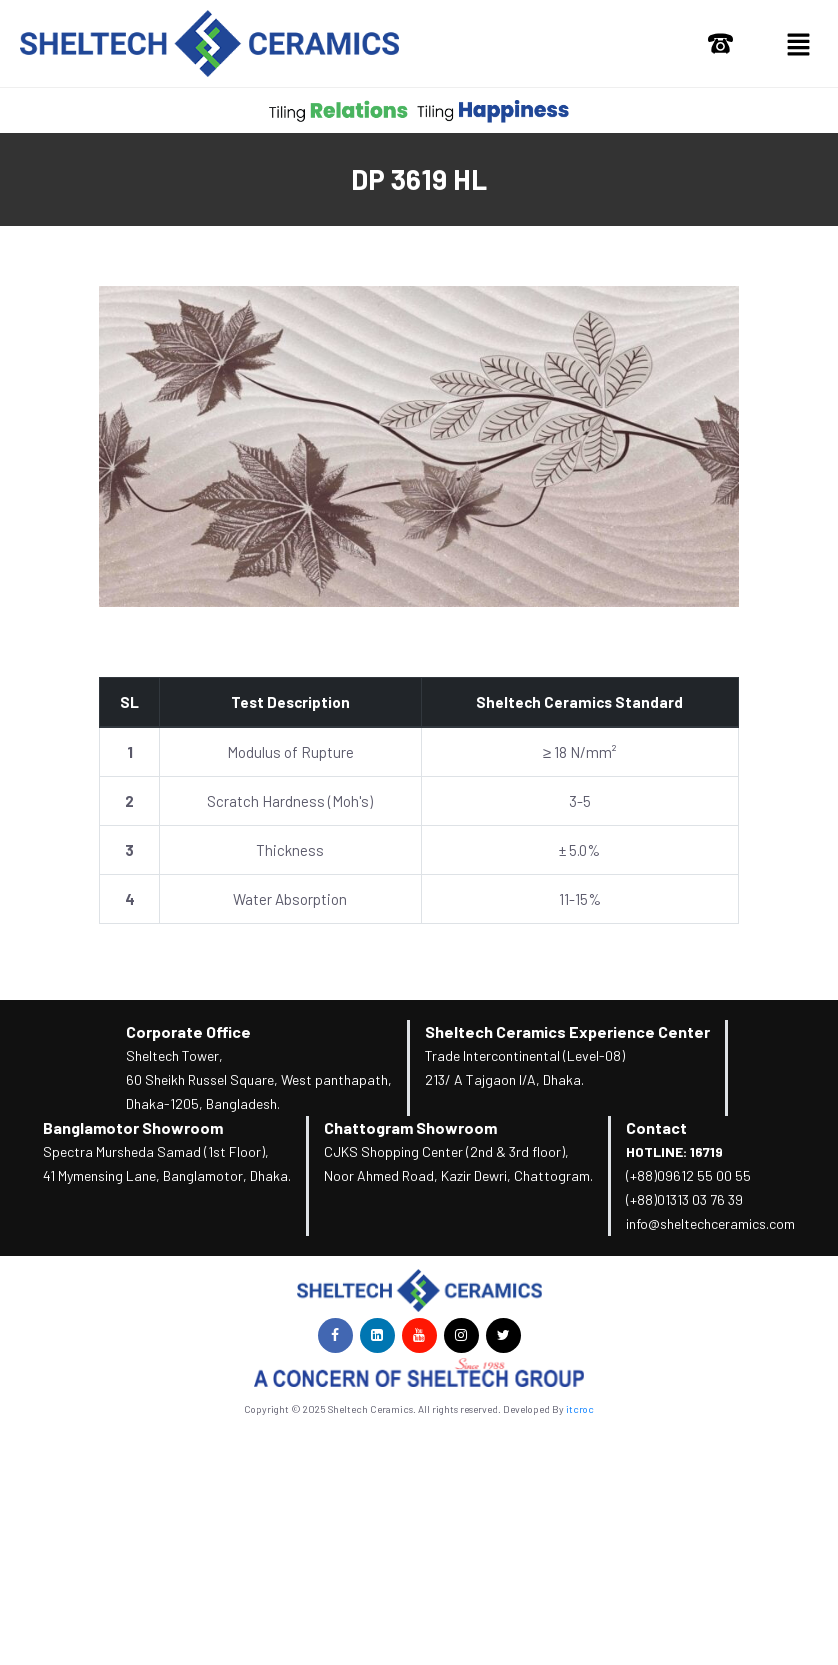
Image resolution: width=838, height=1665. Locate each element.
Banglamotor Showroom (133, 1127)
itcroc (580, 1409)
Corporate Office (188, 1031)
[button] (798, 43)
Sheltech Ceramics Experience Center (567, 1031)
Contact (656, 1127)
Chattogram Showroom (410, 1127)
